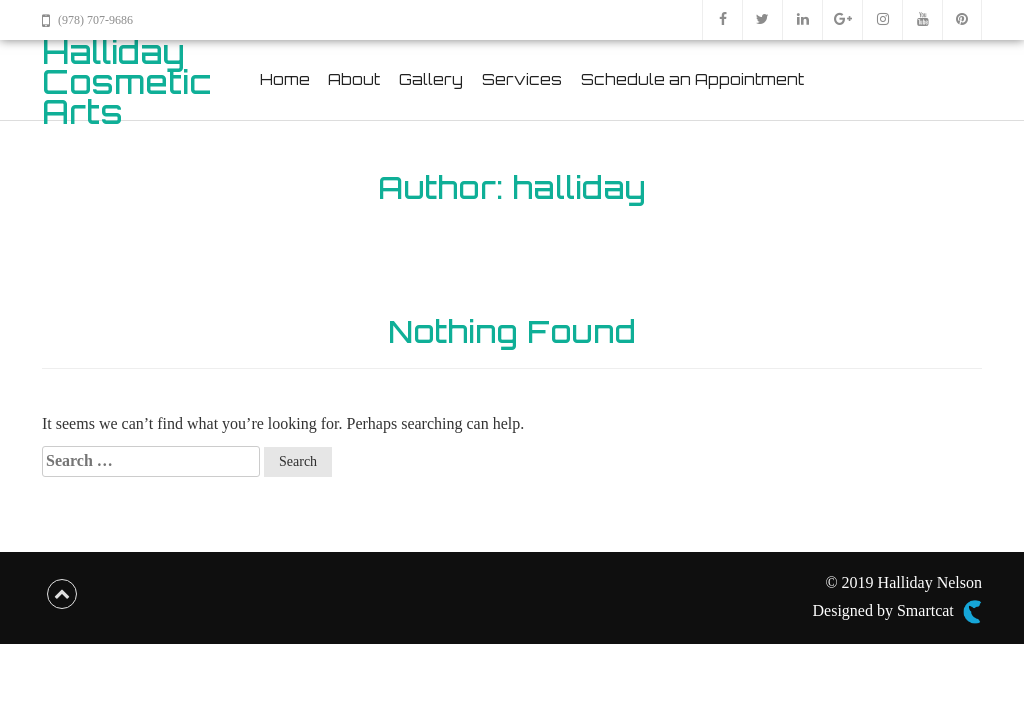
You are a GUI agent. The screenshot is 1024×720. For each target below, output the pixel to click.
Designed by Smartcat (897, 612)
